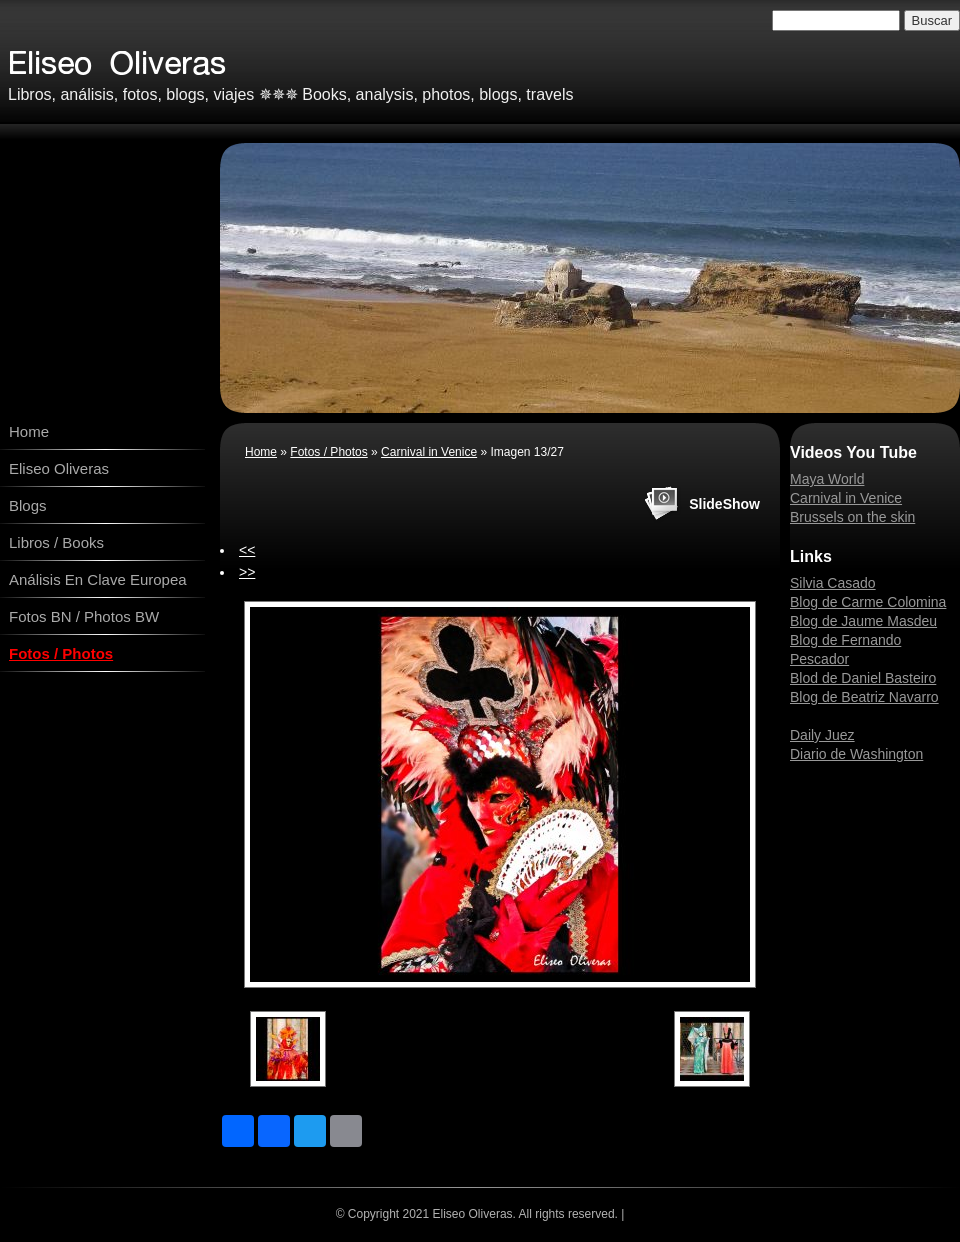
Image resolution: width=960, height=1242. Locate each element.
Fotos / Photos (61, 653)
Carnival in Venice (429, 452)
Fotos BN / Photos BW (84, 616)
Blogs (28, 505)
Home (29, 431)
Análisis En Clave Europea (98, 579)
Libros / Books (56, 542)
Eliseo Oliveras (59, 468)
